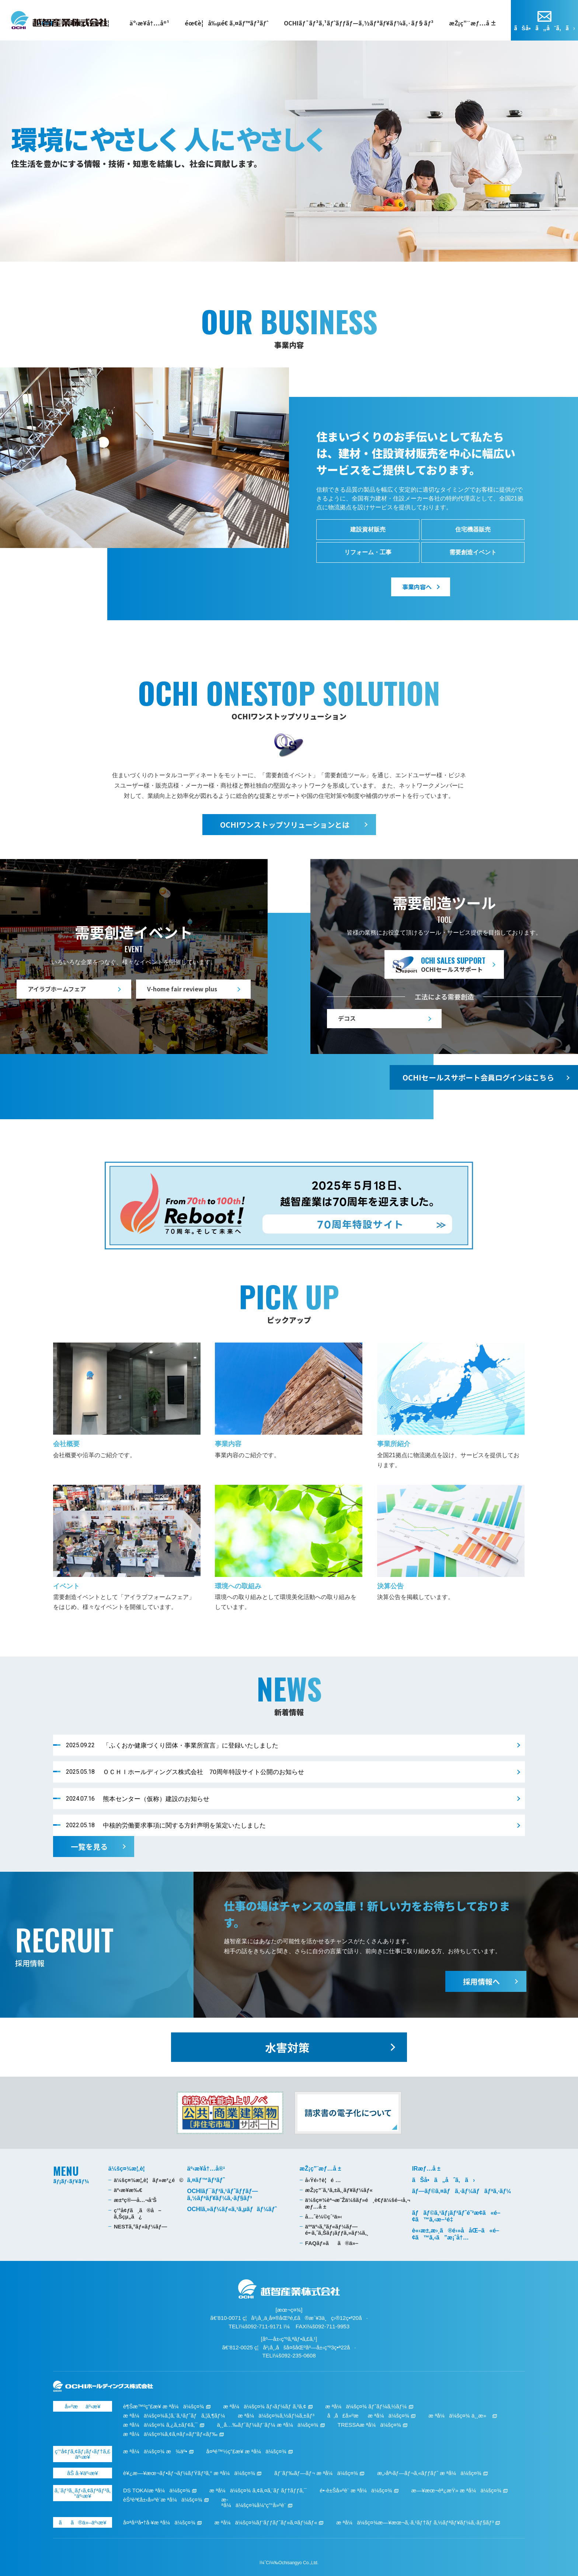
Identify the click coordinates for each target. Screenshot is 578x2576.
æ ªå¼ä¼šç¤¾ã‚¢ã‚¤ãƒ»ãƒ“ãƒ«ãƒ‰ (170, 2434)
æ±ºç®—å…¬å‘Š (135, 2200)
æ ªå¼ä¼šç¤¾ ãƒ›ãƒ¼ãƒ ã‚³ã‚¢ (264, 2406)
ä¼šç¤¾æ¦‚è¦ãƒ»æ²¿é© (149, 2180)
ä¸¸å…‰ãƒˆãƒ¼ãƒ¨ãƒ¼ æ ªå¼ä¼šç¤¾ (267, 2425)
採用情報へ (481, 1981)
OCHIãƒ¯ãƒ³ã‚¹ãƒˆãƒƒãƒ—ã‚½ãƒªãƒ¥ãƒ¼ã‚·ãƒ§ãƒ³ (359, 22)
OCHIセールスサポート (453, 964)
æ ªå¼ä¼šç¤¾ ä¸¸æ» (459, 2415)
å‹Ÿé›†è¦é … (323, 2180)
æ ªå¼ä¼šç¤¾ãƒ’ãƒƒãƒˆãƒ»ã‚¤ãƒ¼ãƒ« (266, 2522)
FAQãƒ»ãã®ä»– (332, 2243)
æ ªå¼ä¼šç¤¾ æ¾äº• (155, 2451)
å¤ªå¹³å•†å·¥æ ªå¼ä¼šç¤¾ (159, 2522)
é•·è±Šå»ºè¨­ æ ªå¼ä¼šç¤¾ (356, 2490)
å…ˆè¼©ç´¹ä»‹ (323, 2216)
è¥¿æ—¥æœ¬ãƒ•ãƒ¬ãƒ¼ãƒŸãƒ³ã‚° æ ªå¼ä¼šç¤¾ (189, 2473)
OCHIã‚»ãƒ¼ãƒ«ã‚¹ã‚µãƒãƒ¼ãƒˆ (232, 2209)
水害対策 (287, 2047)
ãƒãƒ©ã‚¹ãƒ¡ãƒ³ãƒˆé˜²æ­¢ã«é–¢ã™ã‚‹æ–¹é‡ (456, 2216)
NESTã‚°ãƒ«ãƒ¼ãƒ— (140, 2226)
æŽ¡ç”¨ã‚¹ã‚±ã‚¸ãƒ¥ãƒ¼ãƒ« (339, 2190)
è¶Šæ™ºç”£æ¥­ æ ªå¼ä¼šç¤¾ (163, 2406)
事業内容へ (417, 586)
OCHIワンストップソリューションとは (284, 824)
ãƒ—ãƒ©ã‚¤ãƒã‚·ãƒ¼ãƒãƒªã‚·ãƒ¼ (461, 2191)
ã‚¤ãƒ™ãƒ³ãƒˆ (206, 2180)
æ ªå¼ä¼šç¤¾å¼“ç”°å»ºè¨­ (254, 2502)
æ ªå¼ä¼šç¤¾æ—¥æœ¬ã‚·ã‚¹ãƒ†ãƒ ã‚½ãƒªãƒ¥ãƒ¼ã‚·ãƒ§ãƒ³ (415, 2522)
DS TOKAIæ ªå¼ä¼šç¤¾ (156, 2490)
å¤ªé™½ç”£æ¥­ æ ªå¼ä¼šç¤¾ (246, 2451)
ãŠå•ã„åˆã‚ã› (544, 28)
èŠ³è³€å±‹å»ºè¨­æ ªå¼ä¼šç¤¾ (162, 2499)
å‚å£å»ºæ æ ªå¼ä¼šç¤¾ (368, 2415)
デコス (347, 1018)
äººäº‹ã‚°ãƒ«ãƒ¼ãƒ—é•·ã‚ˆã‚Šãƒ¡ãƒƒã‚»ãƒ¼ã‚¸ (337, 2229)
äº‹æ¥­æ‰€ (128, 2190)
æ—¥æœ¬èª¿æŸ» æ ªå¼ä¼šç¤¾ (456, 2490)
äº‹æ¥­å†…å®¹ (149, 22)
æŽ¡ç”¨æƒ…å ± (472, 22)
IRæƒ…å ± (426, 2168)
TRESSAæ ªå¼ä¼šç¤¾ (369, 2425)
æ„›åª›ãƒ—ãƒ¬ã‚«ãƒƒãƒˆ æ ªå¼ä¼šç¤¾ (429, 2473)
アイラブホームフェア (57, 988)
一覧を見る (89, 1846)
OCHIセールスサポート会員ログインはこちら (478, 1077)
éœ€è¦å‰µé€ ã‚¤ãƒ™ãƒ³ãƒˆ (226, 22)
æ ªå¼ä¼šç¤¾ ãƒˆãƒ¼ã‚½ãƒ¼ (366, 2406)
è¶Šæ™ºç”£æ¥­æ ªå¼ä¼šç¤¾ (59, 20)
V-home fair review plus (182, 988)
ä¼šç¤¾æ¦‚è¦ (129, 2168)
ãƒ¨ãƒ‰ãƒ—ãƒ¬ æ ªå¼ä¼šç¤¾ (316, 2473)
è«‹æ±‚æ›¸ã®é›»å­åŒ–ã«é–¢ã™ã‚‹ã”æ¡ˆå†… (455, 2233)
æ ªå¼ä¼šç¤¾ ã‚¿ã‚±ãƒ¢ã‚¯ (160, 2425)
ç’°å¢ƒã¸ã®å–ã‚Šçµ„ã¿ (137, 2213)
